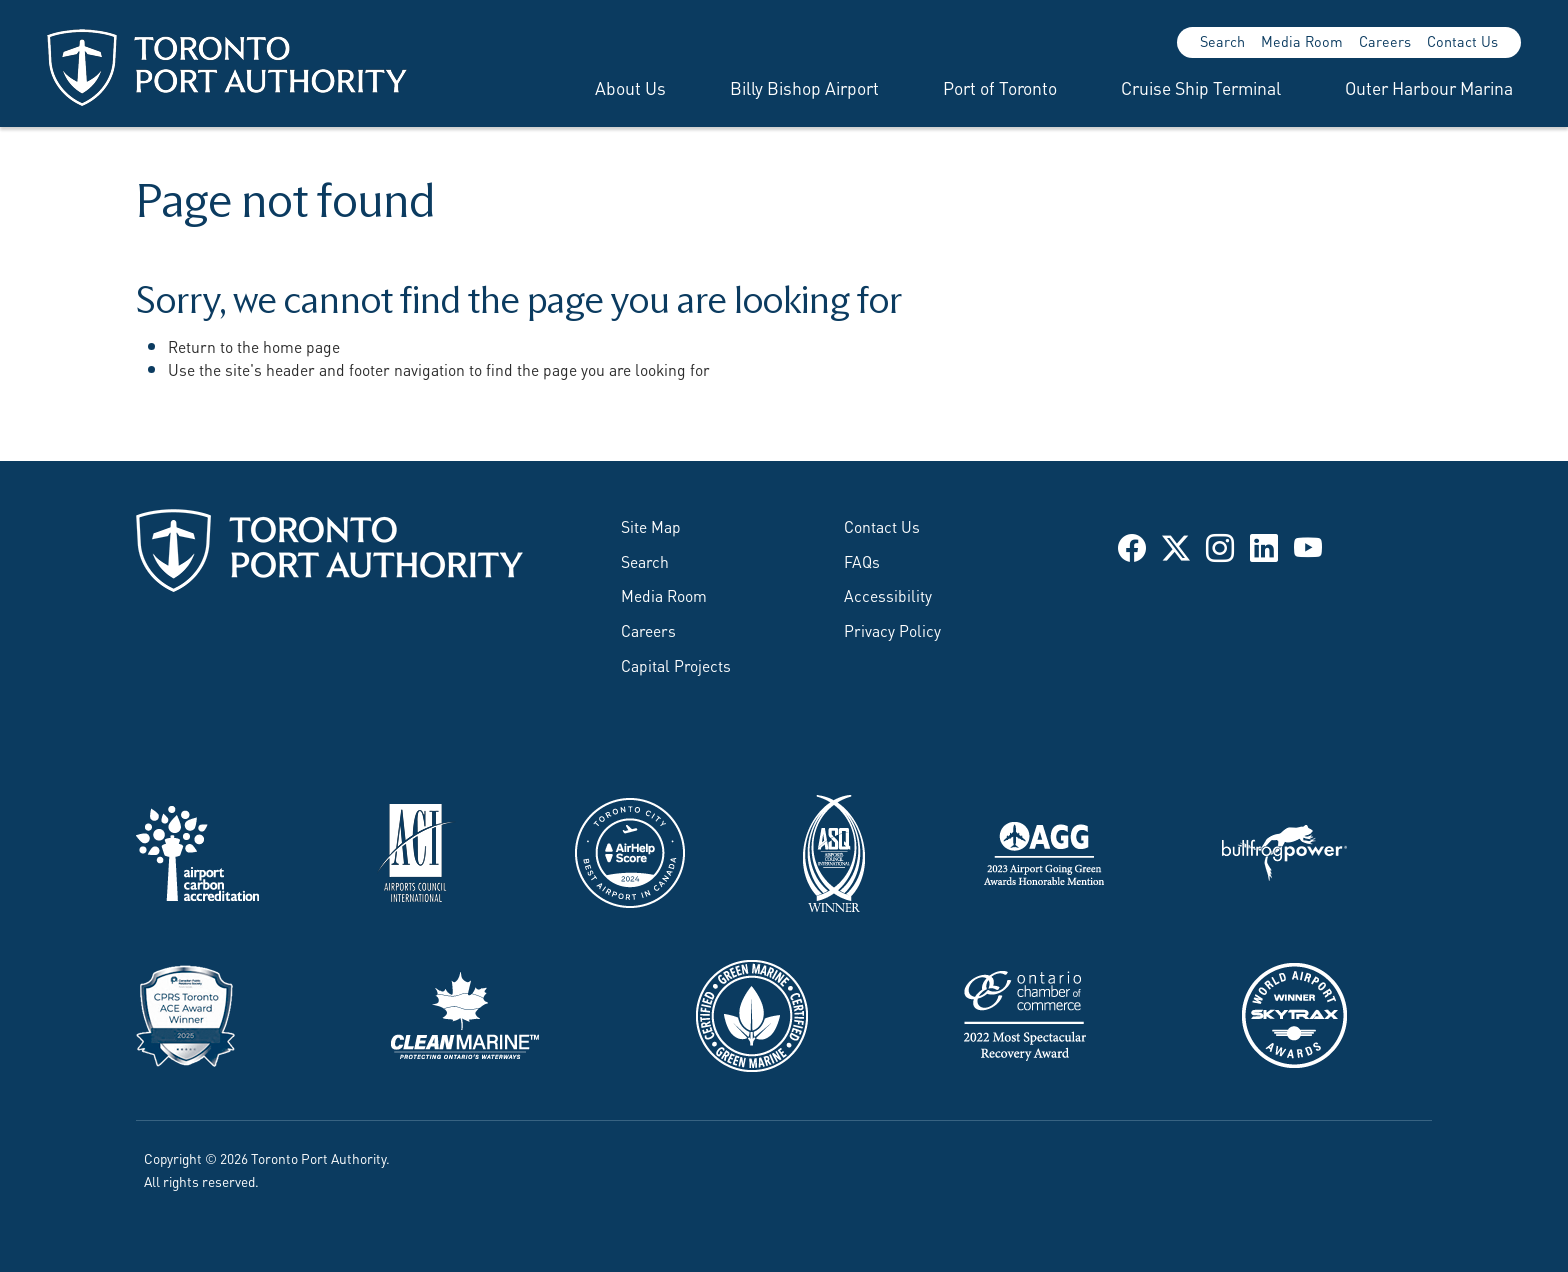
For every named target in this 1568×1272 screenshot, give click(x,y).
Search (1222, 41)
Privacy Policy (892, 629)
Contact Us (1462, 41)
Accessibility (888, 594)
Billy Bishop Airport (804, 87)
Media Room (1302, 41)
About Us (630, 87)
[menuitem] (606, 87)
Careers (1385, 41)
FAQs (862, 560)
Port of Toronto (1000, 87)
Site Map (651, 525)
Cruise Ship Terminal (1201, 87)
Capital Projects (676, 664)
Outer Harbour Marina (1429, 87)
